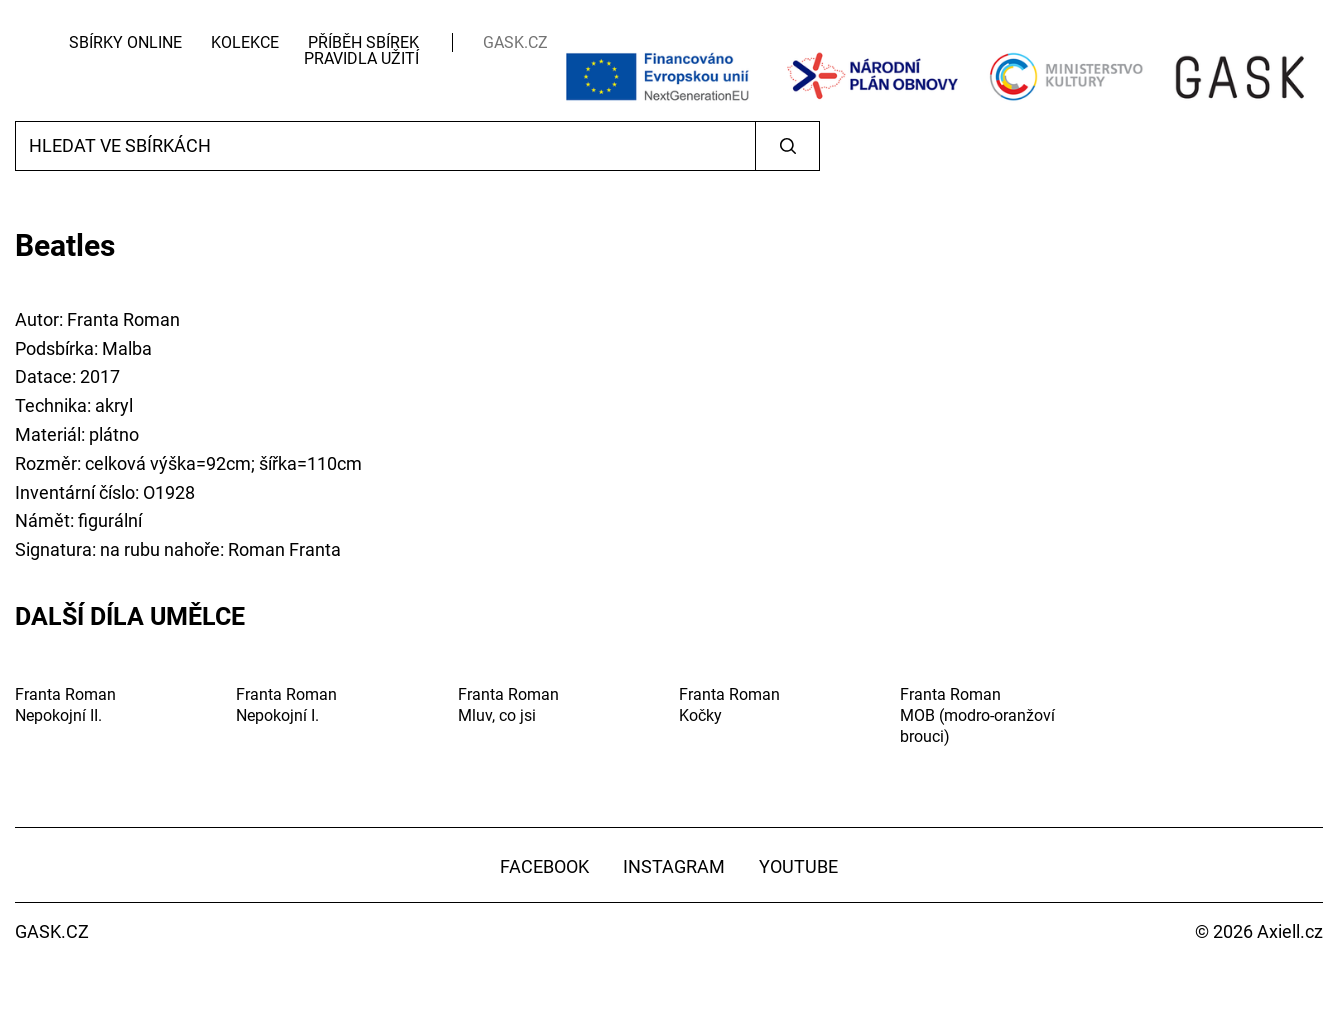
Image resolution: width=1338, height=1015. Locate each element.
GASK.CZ (515, 42)
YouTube (798, 866)
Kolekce (245, 42)
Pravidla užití (361, 58)
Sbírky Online (125, 42)
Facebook (544, 866)
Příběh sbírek (363, 42)
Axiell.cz (1290, 931)
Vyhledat (787, 146)
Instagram (674, 866)
